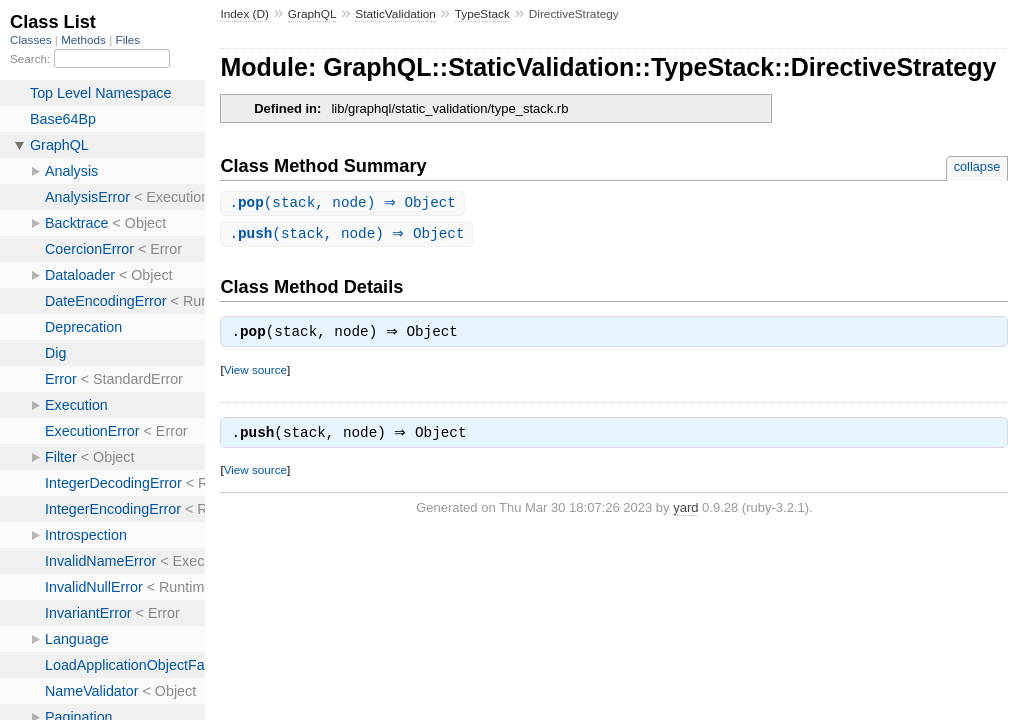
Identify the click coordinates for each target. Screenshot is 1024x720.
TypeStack (482, 14)
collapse (977, 166)
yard (685, 513)
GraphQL (312, 14)
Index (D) (244, 14)
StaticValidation (395, 14)
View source (255, 373)
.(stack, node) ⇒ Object (345, 203)
